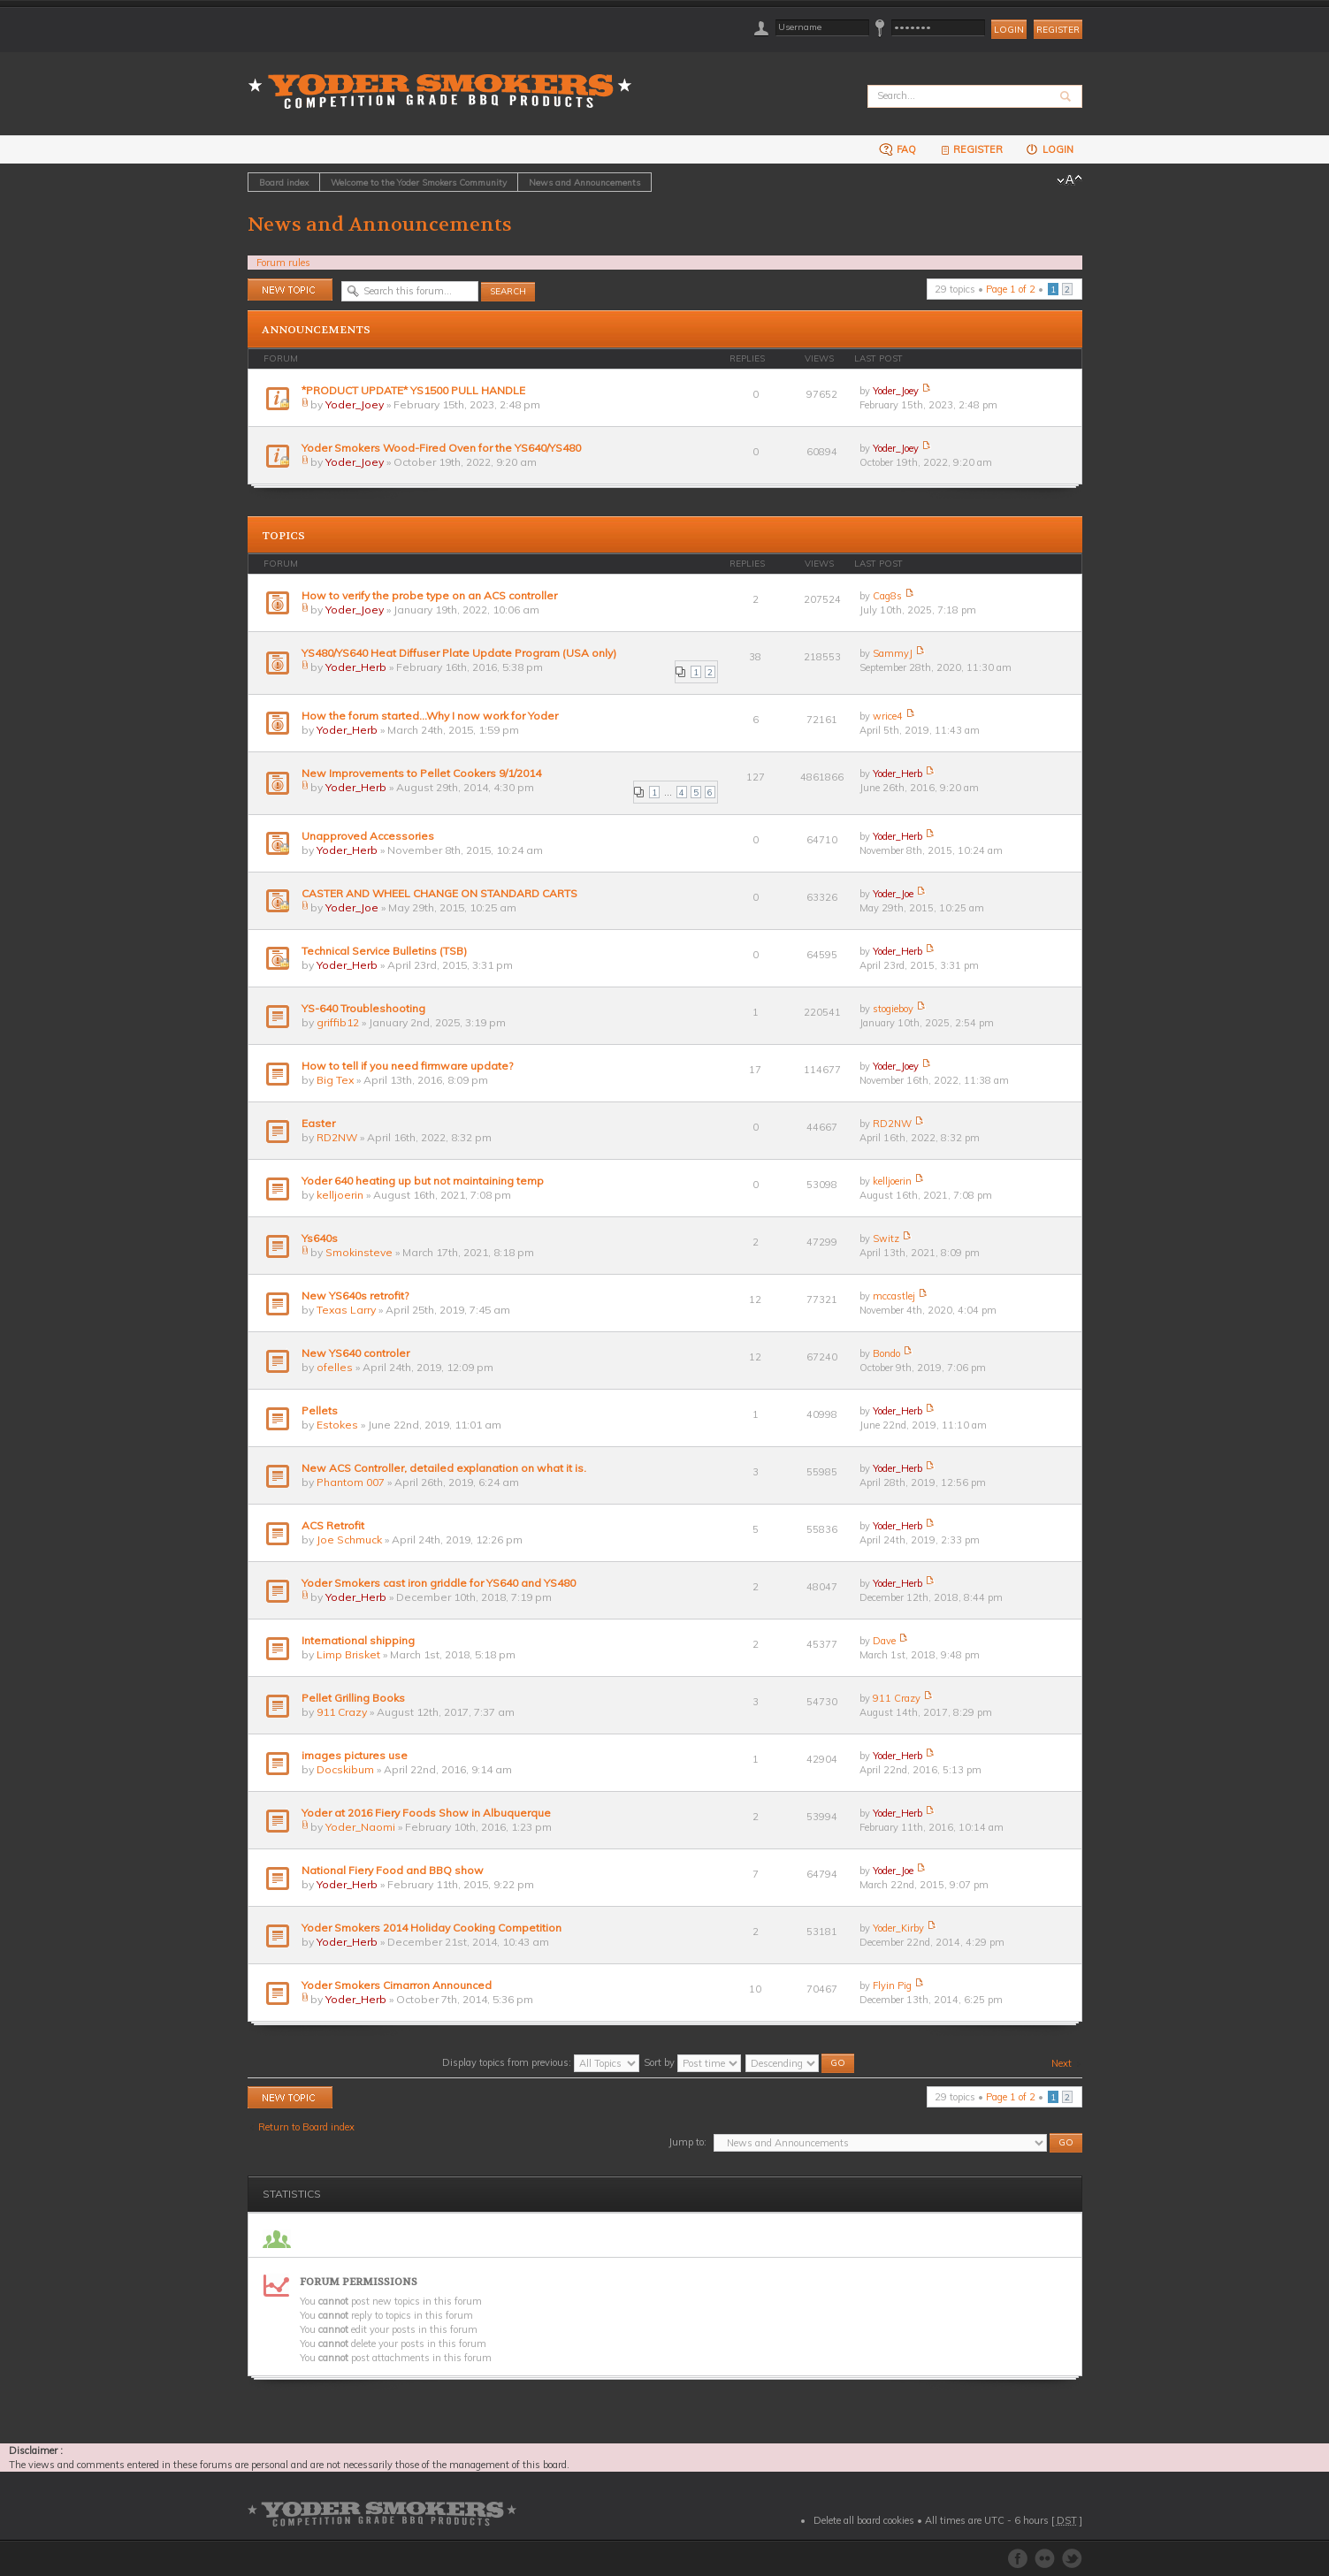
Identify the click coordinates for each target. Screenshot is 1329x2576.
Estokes (337, 1424)
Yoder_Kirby (898, 1928)
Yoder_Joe (351, 907)
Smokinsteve (359, 1252)
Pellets (320, 1410)
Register (1058, 29)
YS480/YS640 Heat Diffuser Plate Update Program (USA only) (459, 652)
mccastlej (894, 1296)
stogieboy (893, 1008)
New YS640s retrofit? (355, 1295)
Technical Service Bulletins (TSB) (384, 950)
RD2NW (337, 1137)
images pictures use (355, 1755)
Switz (886, 1238)
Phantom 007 (351, 1482)
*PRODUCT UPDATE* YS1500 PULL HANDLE (413, 390)
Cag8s (887, 596)
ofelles (335, 1367)
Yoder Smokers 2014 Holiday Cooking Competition (431, 1927)
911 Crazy (342, 1712)
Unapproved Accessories (368, 835)
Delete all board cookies (863, 2520)
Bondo (886, 1353)
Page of (1010, 289)
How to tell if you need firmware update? (407, 1065)
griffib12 (338, 1022)
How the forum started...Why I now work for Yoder (430, 715)
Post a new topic (290, 289)
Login (1049, 149)
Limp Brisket (348, 1654)
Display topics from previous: (540, 2062)
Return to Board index (306, 2127)
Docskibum (345, 1769)
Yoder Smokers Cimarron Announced (397, 1985)
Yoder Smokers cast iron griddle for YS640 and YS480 (439, 1582)
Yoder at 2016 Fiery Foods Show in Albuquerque (426, 1812)
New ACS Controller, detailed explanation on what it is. (444, 1468)
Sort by (692, 2062)
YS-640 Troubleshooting (363, 1008)
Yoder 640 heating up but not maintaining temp (423, 1180)
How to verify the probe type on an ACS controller (429, 595)
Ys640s (320, 1238)
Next (1061, 2063)
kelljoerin (340, 1194)
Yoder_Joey (354, 404)
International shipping (358, 1640)
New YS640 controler (355, 1353)
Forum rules (283, 262)
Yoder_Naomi (360, 1826)
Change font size (1069, 180)
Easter (318, 1123)
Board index (284, 182)
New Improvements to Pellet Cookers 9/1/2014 (421, 773)
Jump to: (687, 2142)
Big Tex (335, 1079)
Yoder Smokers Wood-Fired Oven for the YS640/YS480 (441, 447)
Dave (884, 1641)
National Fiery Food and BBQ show (393, 1870)
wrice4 (888, 716)
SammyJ (893, 653)
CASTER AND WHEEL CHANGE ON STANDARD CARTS (439, 893)
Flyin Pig (892, 1985)
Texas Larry (346, 1309)
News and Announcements (584, 182)
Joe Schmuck (349, 1539)
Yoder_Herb (355, 667)
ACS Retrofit (333, 1525)
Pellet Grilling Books (353, 1697)
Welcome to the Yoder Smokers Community (419, 182)
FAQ (897, 149)
